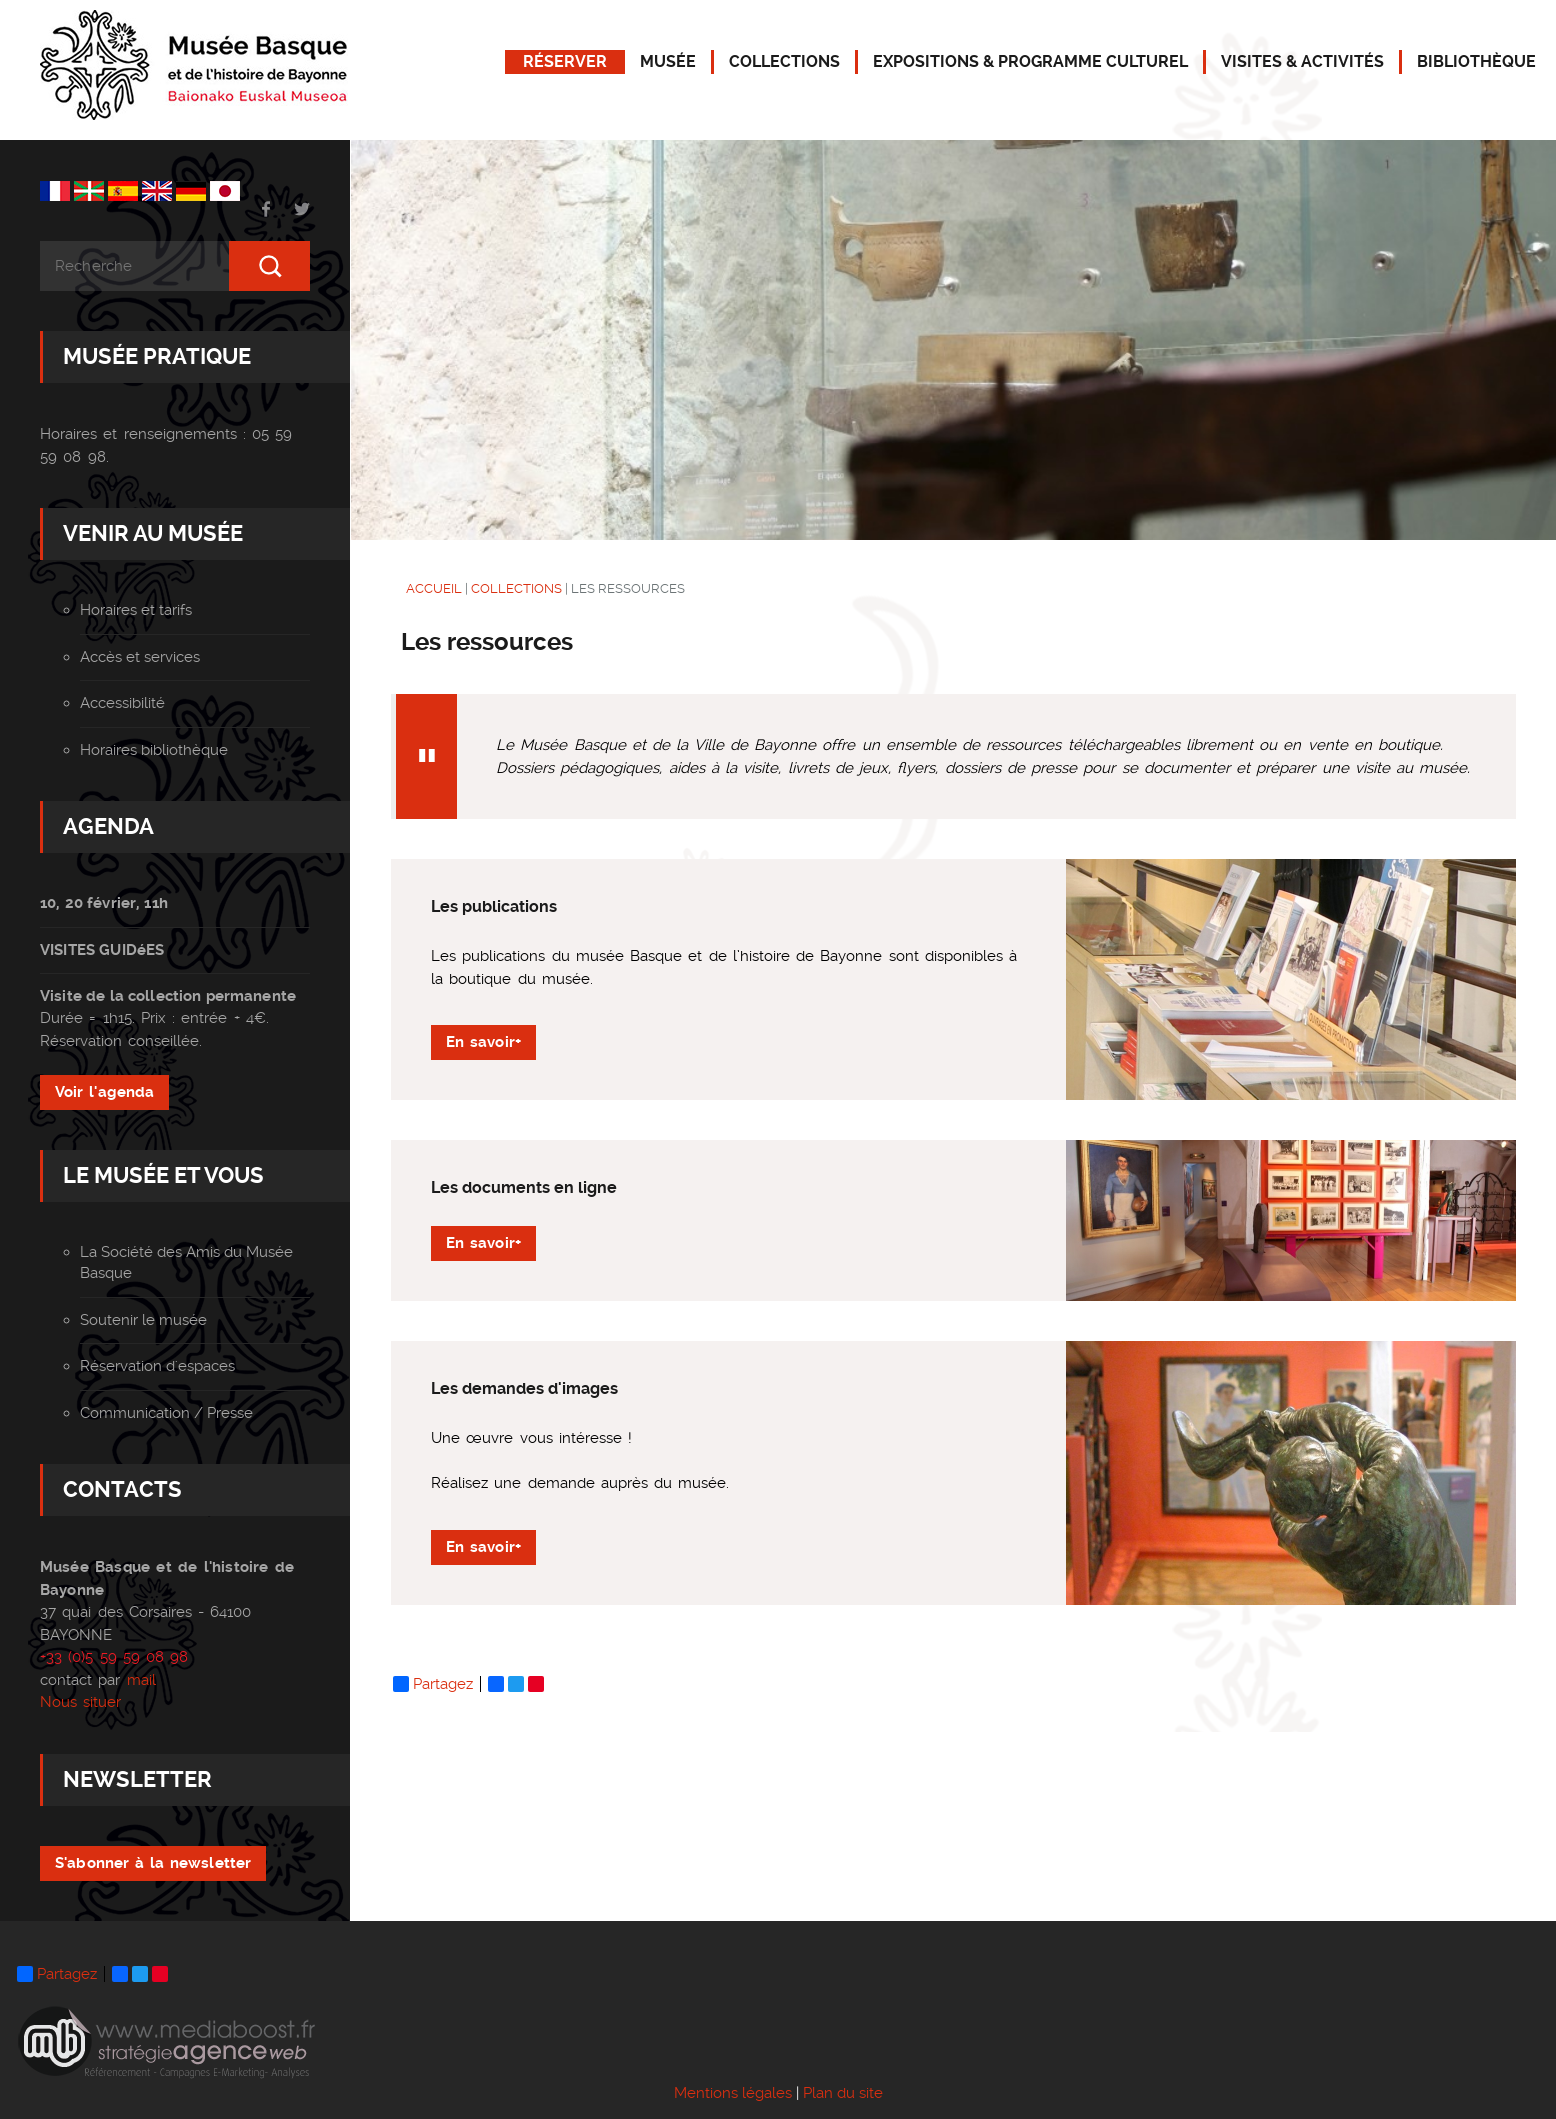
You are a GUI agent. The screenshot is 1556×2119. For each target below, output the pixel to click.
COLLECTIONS (784, 61)
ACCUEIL (434, 588)
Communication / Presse (166, 1413)
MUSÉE (668, 61)
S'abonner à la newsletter (153, 1862)
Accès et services (140, 657)
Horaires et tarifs (136, 610)
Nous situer (80, 1702)
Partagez (433, 1684)
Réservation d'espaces (157, 1366)
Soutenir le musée (143, 1320)
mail (141, 1679)
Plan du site (843, 2093)
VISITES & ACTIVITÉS (1302, 61)
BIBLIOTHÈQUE (1476, 61)
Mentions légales (733, 2093)
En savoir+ (483, 1042)
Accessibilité (122, 703)
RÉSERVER (565, 61)
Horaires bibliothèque (154, 750)
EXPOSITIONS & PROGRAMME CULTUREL (1030, 61)
